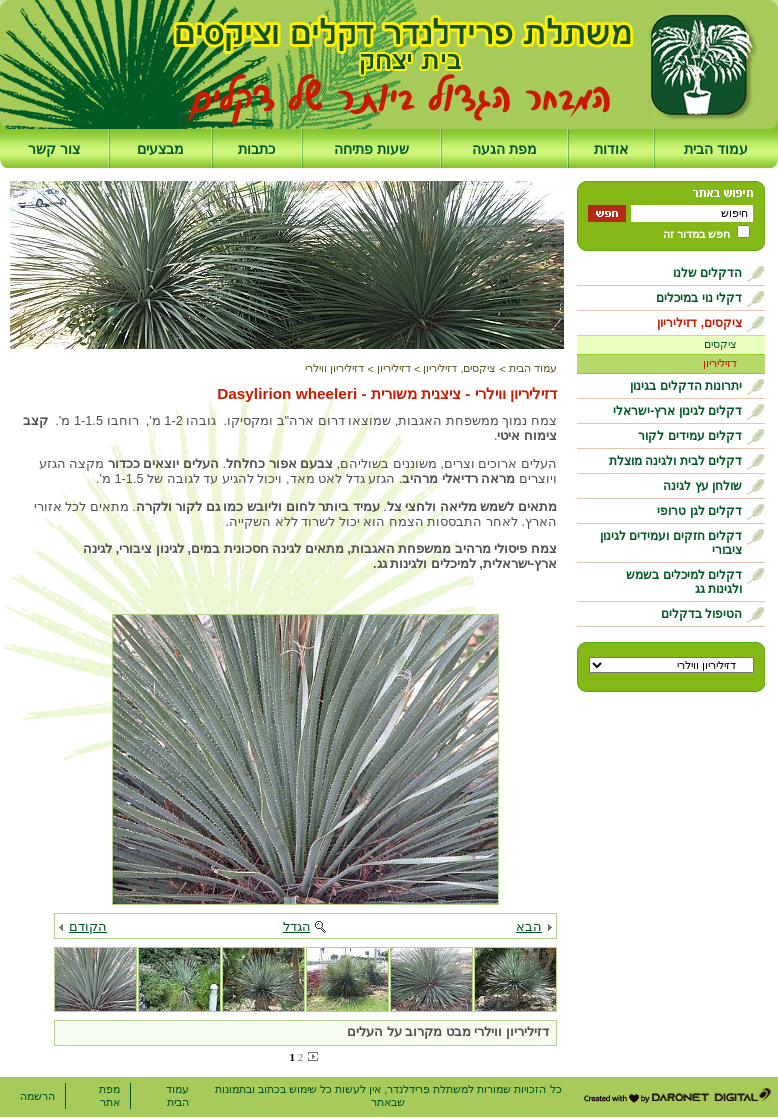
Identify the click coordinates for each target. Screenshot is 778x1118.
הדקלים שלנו (707, 273)
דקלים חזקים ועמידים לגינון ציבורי (671, 543)
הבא (529, 926)
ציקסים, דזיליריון (699, 323)
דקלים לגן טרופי (699, 511)
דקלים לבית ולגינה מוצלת (675, 461)
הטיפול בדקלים (701, 614)
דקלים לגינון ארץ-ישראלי (677, 411)
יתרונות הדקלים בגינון (686, 386)
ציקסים (720, 344)
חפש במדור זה (696, 234)
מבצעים (160, 149)
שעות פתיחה (371, 149)
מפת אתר (109, 1095)
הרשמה (37, 1096)
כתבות (256, 149)
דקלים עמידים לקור (690, 436)
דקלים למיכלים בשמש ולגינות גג (684, 582)
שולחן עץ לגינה (702, 486)
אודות (611, 149)
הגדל (297, 926)
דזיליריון (720, 363)
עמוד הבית (716, 149)
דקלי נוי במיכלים (699, 298)
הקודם (88, 926)
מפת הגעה (504, 149)
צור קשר (54, 149)
